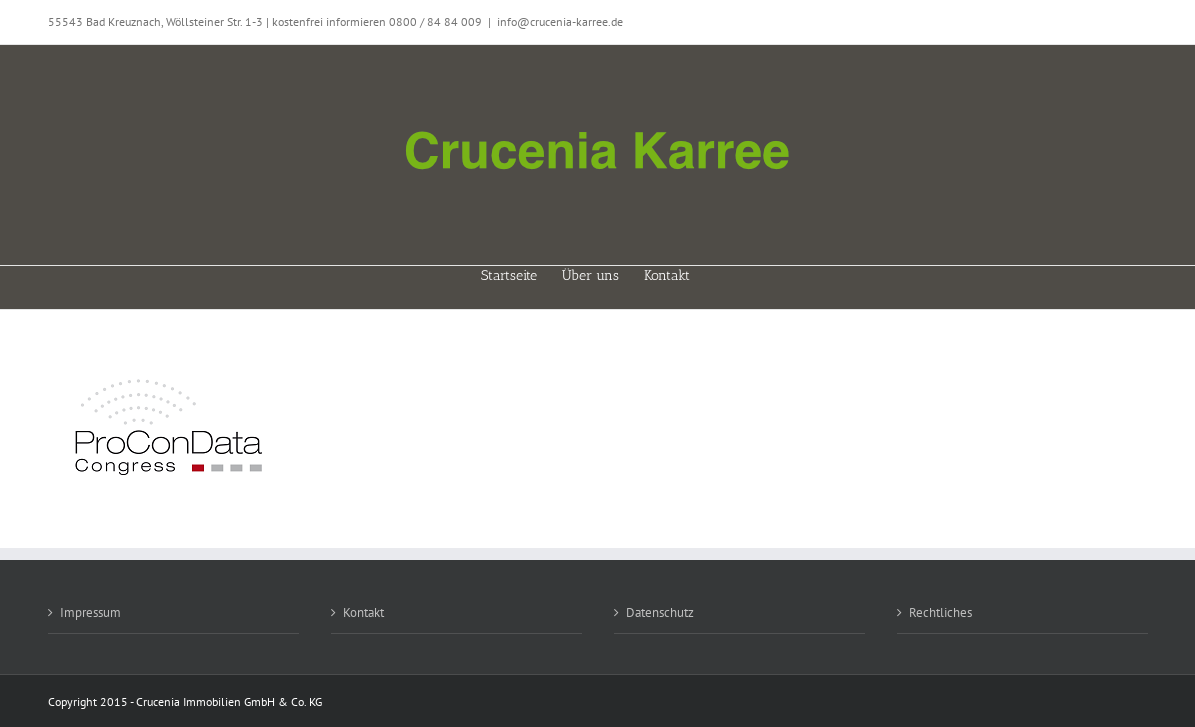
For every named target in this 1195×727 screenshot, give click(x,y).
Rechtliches (940, 612)
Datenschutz (660, 612)
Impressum (90, 612)
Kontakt (363, 612)
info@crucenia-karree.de (560, 21)
